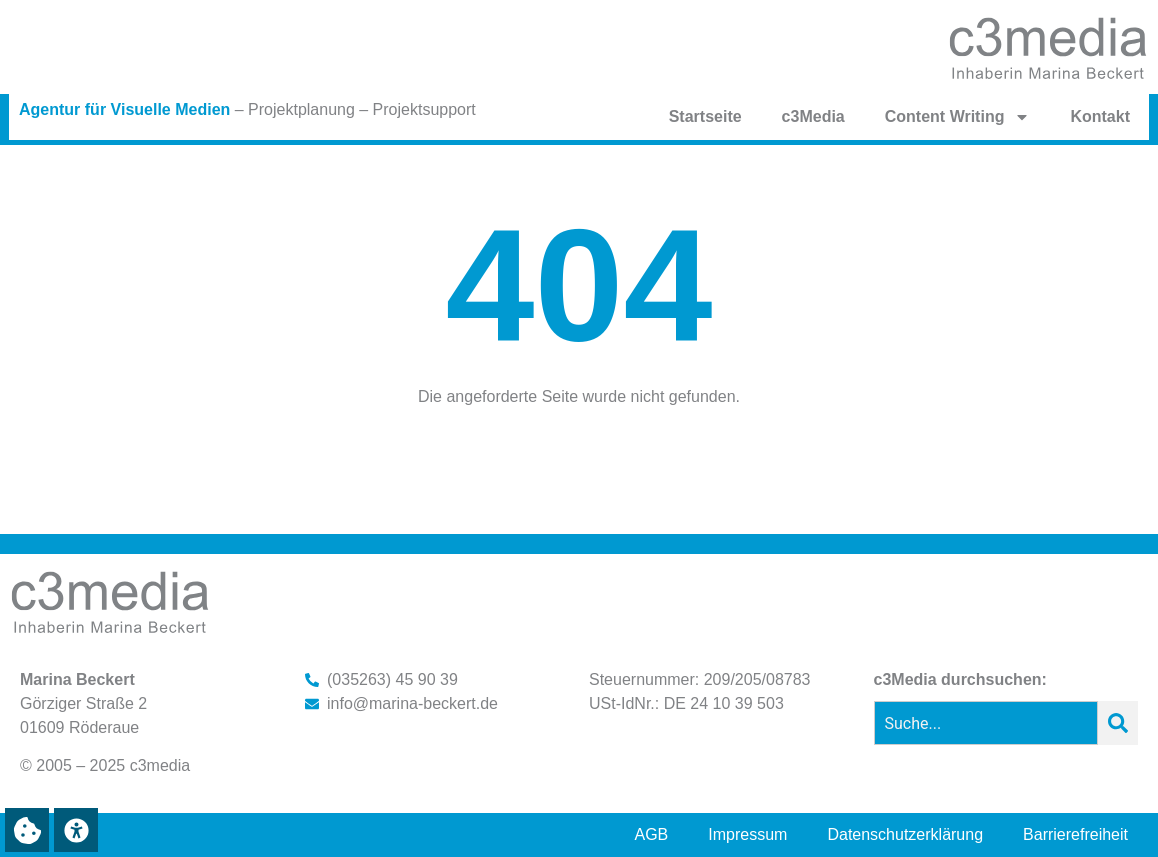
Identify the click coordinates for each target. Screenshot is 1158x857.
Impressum (747, 834)
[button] (27, 830)
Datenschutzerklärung (905, 834)
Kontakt (1100, 116)
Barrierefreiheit (1075, 834)
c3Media (813, 116)
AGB (652, 834)
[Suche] (1118, 723)
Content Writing (958, 117)
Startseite (705, 116)
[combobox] (986, 723)
